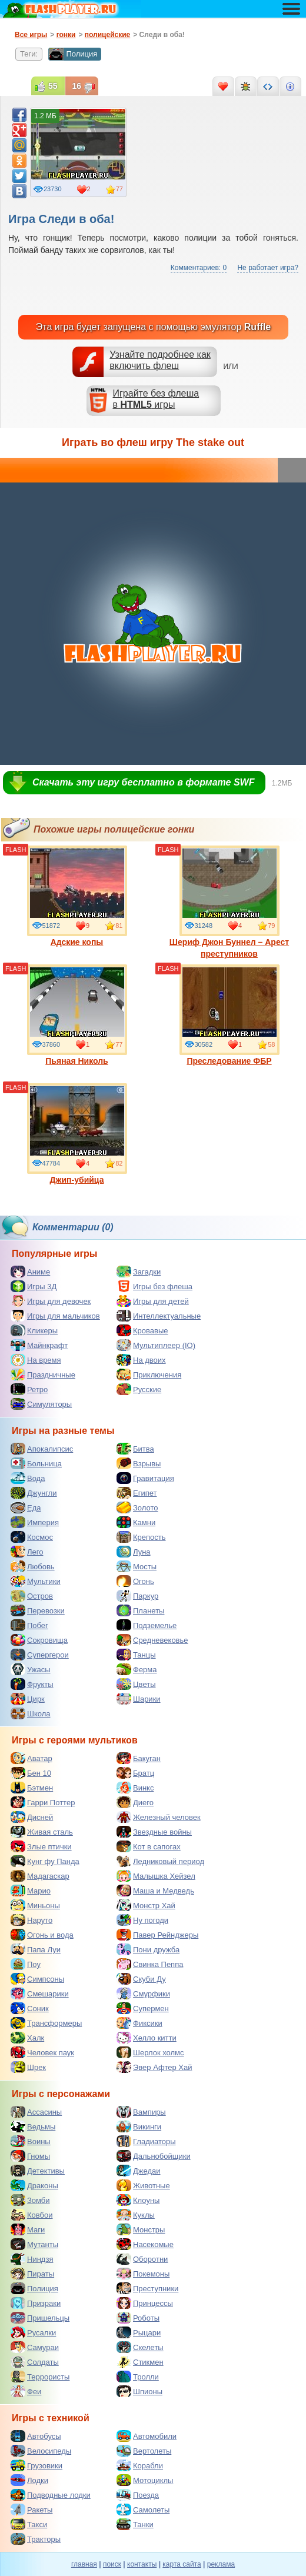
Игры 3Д (33, 1286)
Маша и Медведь (155, 1890)
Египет (137, 1493)
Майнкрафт (39, 1345)
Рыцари (139, 2332)
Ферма (137, 1669)
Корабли (140, 2465)
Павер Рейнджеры (157, 1935)
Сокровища (39, 1640)
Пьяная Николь (77, 1015)
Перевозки (38, 1610)
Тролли (138, 2376)
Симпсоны (37, 1979)
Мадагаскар (40, 1876)
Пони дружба (148, 1949)
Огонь (135, 1581)
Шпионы (139, 2391)
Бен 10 (31, 1773)
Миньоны (35, 1905)
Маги (28, 2229)
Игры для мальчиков (55, 1316)
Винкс (135, 1787)
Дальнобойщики (154, 2156)
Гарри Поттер (43, 1802)
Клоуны (138, 2200)
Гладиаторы (146, 2141)
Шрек (28, 2067)
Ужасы (31, 1669)
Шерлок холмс (150, 2052)
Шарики (139, 1699)
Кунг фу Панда (45, 1861)
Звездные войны (154, 1832)
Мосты (137, 1566)
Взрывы (139, 1463)
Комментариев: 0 (199, 268)
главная (84, 2564)
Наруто (31, 1920)
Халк (27, 2038)
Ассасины (36, 2112)
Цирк (28, 1699)
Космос (32, 1537)
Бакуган (139, 1758)
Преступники (147, 2288)
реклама (221, 2564)
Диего (135, 1802)
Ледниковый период (160, 1861)
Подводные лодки (51, 2495)
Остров (32, 1596)
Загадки (139, 1271)
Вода (28, 1478)
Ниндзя (32, 2259)
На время (36, 1360)
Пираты (32, 2273)
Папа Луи (36, 1949)
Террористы (40, 2376)
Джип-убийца (77, 1133)
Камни (136, 1522)
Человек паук (42, 2052)
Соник (30, 2008)
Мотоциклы (145, 2480)
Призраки (36, 2303)
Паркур (137, 1596)
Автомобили (147, 2436)
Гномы (30, 2156)
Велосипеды (41, 2451)
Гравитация (145, 1478)
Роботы (138, 2318)
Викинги (139, 2126)
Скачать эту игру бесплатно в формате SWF (143, 782)
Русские (139, 1389)
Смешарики (40, 1993)
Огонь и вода (42, 1935)
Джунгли (34, 1493)
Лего (27, 1551)
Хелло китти (147, 2038)
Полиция (72, 54)
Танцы (136, 1654)
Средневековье (152, 1640)
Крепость (141, 1537)
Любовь (33, 1566)
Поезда (138, 2495)
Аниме (30, 1271)
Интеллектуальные (159, 1316)
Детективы (38, 2170)
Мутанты (34, 2244)
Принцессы (145, 2303)
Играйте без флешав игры (156, 399)
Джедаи (139, 2170)
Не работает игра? (267, 268)
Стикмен (140, 2362)
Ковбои (32, 2215)
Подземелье (147, 1625)
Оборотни (142, 2259)
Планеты (140, 1610)
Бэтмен (32, 1787)
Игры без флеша (154, 1286)
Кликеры (34, 1330)
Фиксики (139, 2023)
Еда (26, 1507)
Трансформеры (46, 2023)
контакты (142, 2564)
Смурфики (143, 1993)
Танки (135, 2524)
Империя (35, 1522)
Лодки (29, 2480)
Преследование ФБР (229, 1015)
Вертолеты (144, 2451)
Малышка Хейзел (156, 1876)
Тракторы (36, 2539)
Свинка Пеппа (150, 1964)
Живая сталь (42, 1832)
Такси (29, 2524)
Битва (135, 1449)
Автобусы (36, 2436)
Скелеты (140, 2347)
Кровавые (142, 1330)
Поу (26, 1964)
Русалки (33, 2332)
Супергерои (40, 1654)
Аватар (31, 1758)
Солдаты (35, 2362)
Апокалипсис (42, 1449)
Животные (143, 2185)
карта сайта (181, 2564)
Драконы (34, 2185)
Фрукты (32, 1684)
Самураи (35, 2347)
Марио (31, 1890)
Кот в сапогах (149, 1846)
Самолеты (143, 2509)
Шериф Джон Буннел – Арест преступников (229, 902)
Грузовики (36, 2465)
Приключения (149, 1374)
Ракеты (31, 2509)
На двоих (141, 1360)
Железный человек (159, 1817)
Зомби (30, 2200)
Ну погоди (142, 1920)
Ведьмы (33, 2126)
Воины (31, 2141)
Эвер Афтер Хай (154, 2067)
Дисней (32, 1817)
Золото (137, 1507)
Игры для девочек (51, 1301)
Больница (36, 1463)
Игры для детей (153, 1301)
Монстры (141, 2229)
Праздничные (43, 1374)
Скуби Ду (141, 1979)
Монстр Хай (146, 1905)
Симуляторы (41, 1404)
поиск (112, 2564)
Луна (134, 1551)
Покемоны (143, 2273)
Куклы (136, 2215)
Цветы (136, 1684)
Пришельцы (40, 2318)
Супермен (143, 2008)
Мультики (36, 1581)
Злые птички (41, 1846)
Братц (135, 1773)
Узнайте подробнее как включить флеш (160, 360)
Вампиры (141, 2112)
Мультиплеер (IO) (156, 1345)
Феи (26, 2391)
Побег (29, 1625)
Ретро (29, 1389)
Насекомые (145, 2244)
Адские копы (77, 896)
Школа (31, 1713)
